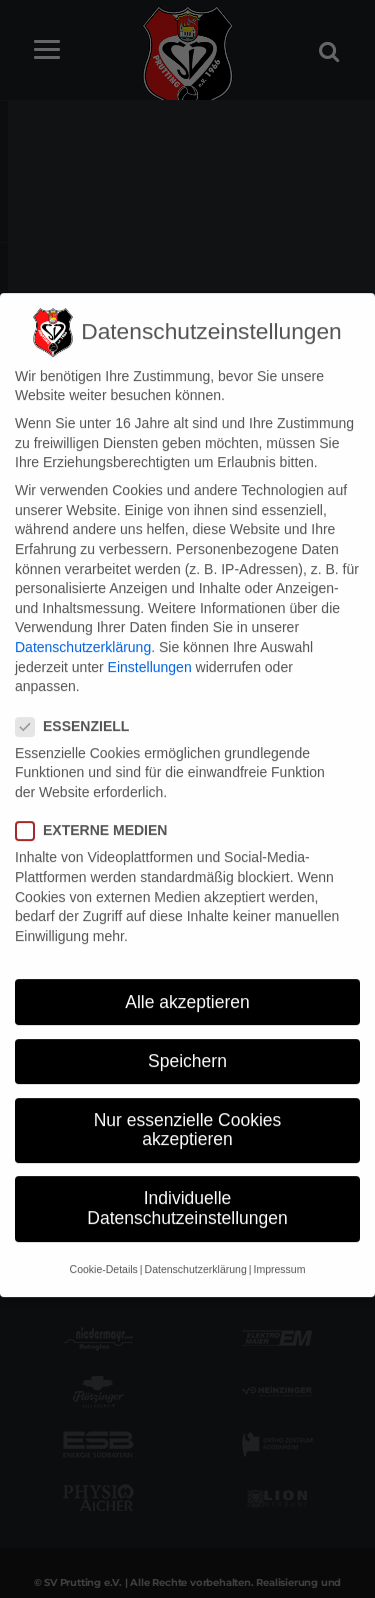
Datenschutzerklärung (83, 622)
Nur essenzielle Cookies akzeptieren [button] (188, 1105)
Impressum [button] (279, 1244)
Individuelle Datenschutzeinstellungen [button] (187, 1183)
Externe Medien (97, 805)
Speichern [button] (187, 1036)
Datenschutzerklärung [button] (196, 1244)
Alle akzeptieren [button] (187, 976)
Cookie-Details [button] (104, 1244)
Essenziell (78, 700)
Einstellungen (150, 641)
